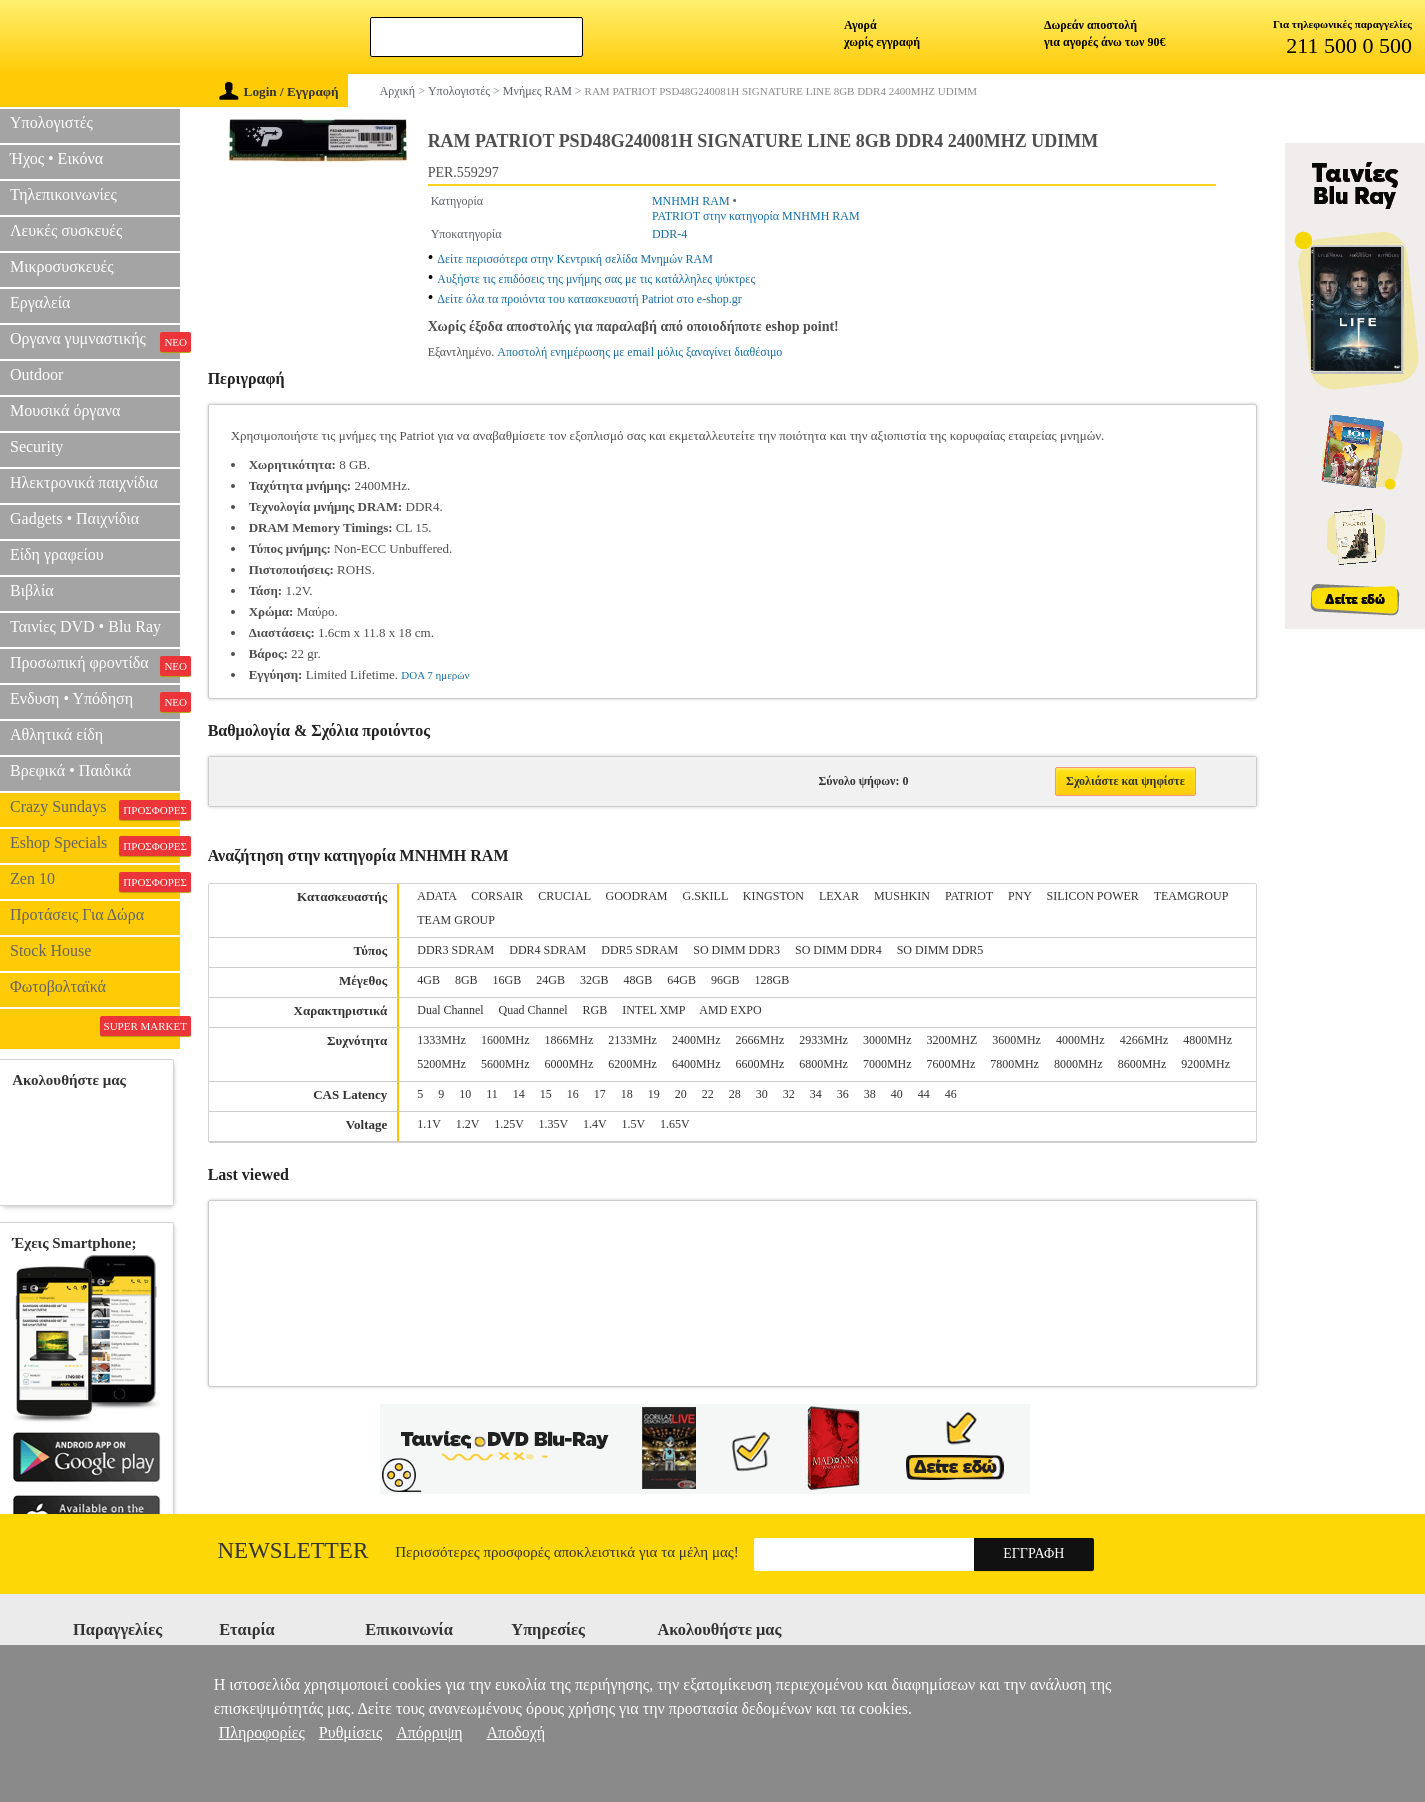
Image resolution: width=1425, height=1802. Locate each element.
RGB (595, 1010)
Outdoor (36, 374)
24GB (550, 980)
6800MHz (823, 1064)
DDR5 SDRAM (639, 950)
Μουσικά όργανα (65, 410)
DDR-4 (669, 234)
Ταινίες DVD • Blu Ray (85, 626)
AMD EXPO (730, 1010)
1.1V (428, 1124)
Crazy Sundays (95, 809)
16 (573, 1094)
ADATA (436, 896)
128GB (772, 980)
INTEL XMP (653, 1010)
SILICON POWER (1093, 896)
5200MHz (441, 1064)
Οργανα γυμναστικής (95, 341)
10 (465, 1094)
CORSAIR (497, 896)
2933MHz (823, 1040)
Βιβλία (32, 590)
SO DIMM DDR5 (940, 950)
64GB (681, 980)
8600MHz (1142, 1064)
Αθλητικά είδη (56, 734)
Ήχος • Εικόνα (56, 158)
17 (600, 1094)
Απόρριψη (429, 1732)
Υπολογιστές (51, 122)
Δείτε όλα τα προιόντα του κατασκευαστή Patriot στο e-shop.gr (589, 299)
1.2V (467, 1124)
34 (816, 1094)
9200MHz (1205, 1064)
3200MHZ (952, 1040)
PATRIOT (969, 896)
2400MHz (696, 1040)
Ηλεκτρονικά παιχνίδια (84, 482)
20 (681, 1094)
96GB (725, 980)
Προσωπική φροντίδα (95, 665)
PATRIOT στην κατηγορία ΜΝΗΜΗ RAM (756, 216)
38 (870, 1094)
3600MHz (1016, 1040)
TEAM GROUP (456, 920)
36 (843, 1094)
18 (627, 1094)
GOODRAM (637, 896)
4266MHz (1144, 1040)
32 (789, 1094)
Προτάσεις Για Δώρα (77, 914)
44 (924, 1094)
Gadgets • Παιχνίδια (74, 518)
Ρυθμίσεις (350, 1732)
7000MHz (887, 1064)
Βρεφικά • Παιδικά (70, 770)
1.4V (594, 1124)
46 (951, 1094)
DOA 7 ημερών (435, 675)
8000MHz (1078, 1064)
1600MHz (505, 1040)
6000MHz (569, 1064)
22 (708, 1094)
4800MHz (1207, 1040)
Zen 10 (95, 881)
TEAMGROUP (1191, 896)
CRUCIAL (564, 896)
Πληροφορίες (262, 1732)
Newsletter (293, 1550)
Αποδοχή (516, 1732)
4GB (428, 980)
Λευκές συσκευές (66, 230)
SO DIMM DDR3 (736, 950)
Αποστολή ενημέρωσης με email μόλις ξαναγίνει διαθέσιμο (639, 352)
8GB (466, 980)
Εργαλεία (40, 302)
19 (654, 1094)
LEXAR (839, 896)
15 (546, 1094)
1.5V (633, 1124)
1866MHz (569, 1040)
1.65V (675, 1124)
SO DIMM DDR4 (838, 950)
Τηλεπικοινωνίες (63, 194)
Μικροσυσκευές (62, 266)
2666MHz (760, 1040)
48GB (638, 980)
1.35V (553, 1124)
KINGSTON (773, 896)
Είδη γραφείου (57, 554)
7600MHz (951, 1064)
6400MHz (696, 1064)
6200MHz (632, 1064)
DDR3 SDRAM (455, 950)
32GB (594, 980)
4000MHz (1080, 1040)
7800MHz (1014, 1064)
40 (897, 1094)
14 (519, 1094)
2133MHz (632, 1040)
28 (735, 1094)
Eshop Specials (95, 845)
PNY (1020, 896)
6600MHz (760, 1064)
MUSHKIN (902, 896)
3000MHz (887, 1040)
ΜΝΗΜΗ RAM (691, 201)
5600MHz (505, 1064)
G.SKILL (705, 896)
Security (36, 446)
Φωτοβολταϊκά (58, 986)
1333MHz (441, 1040)
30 (762, 1094)
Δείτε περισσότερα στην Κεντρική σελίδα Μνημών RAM (575, 259)
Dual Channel (450, 1010)
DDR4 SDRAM (547, 950)
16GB (507, 980)
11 (492, 1094)
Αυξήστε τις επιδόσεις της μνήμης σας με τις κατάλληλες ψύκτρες (596, 279)
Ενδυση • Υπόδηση (95, 701)
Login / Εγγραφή (279, 91)
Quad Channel (533, 1010)
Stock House (50, 950)
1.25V (508, 1124)
